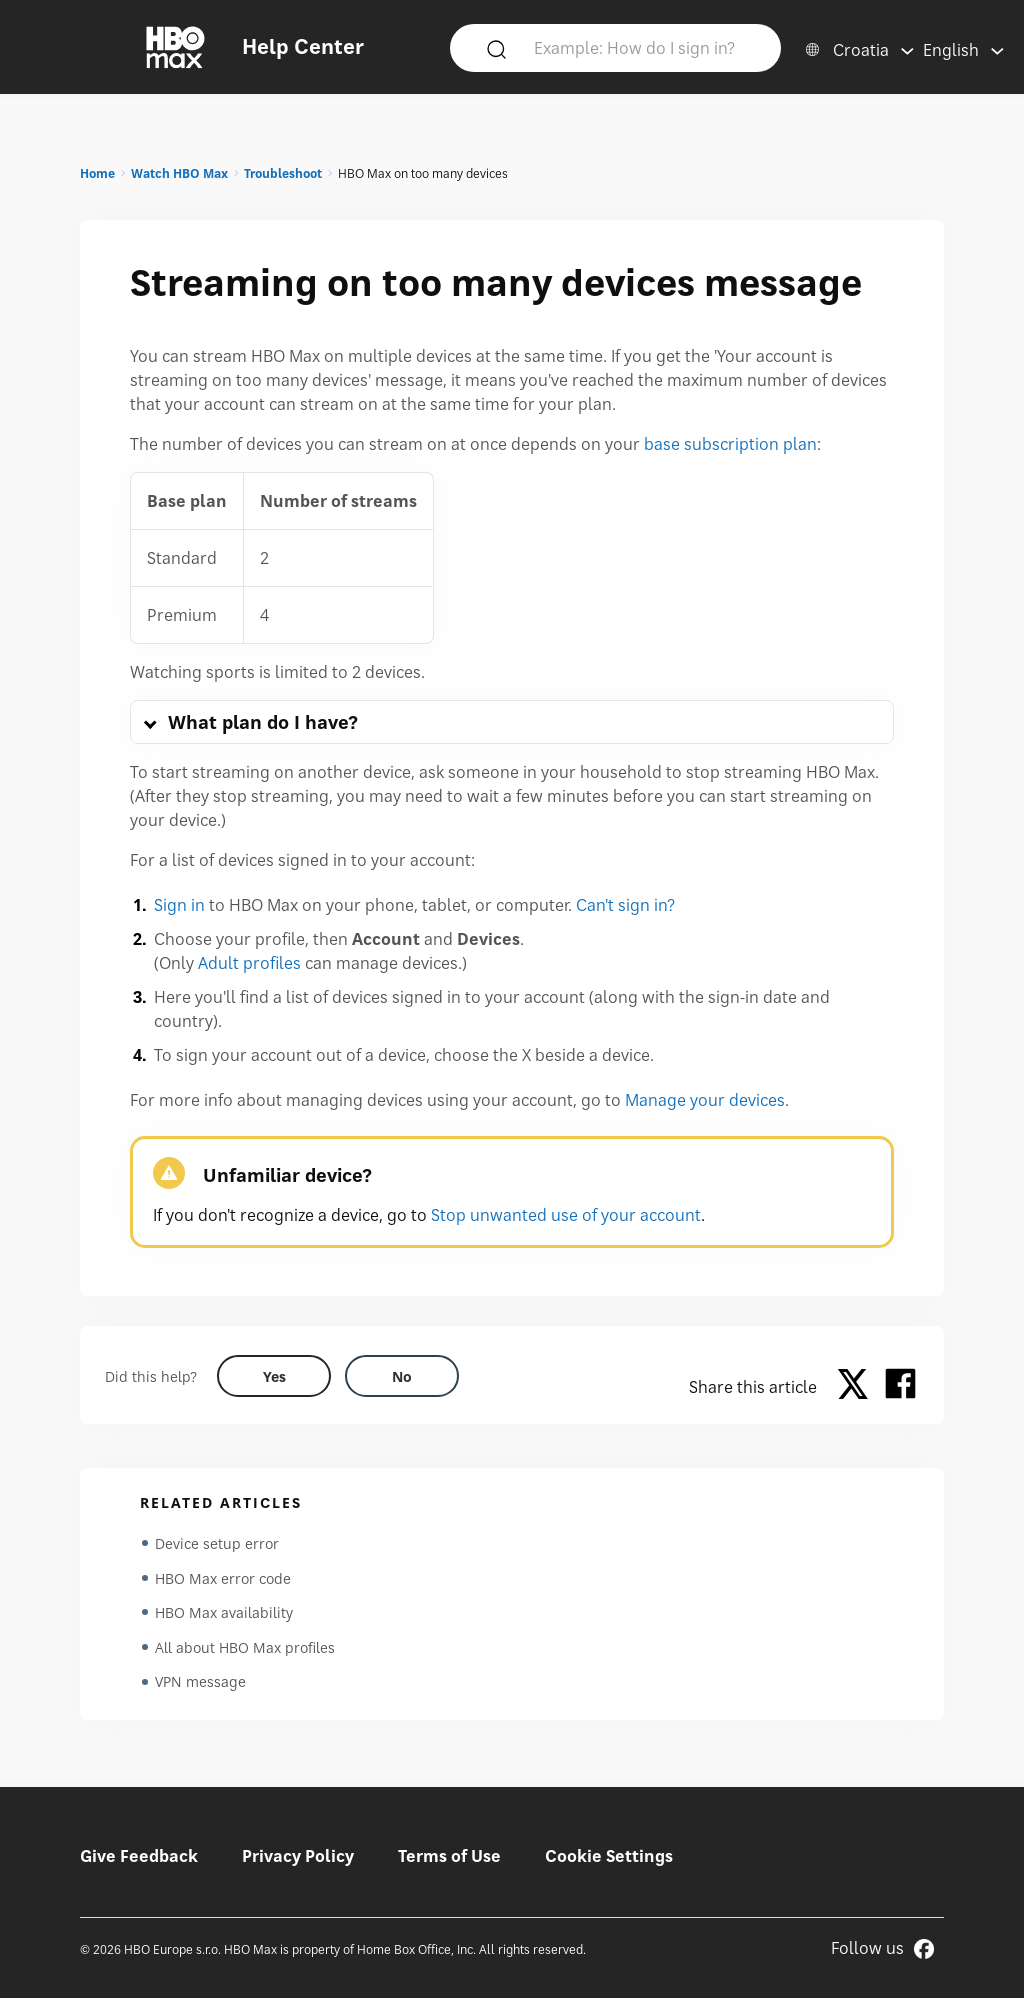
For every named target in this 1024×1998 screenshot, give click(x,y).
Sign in (179, 905)
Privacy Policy (298, 1856)
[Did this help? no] (402, 1376)
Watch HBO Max (179, 173)
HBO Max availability (224, 1615)
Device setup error (217, 1543)
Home (97, 173)
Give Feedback (139, 1856)
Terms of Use (449, 1856)
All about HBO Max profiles (245, 1651)
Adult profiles (249, 963)
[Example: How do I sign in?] (645, 47)
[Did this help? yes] (274, 1376)
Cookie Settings (609, 1856)
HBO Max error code (223, 1579)
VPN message (200, 1687)
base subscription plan (730, 444)
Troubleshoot (283, 173)
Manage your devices (705, 1100)
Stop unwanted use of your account (566, 1215)
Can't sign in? (625, 905)
